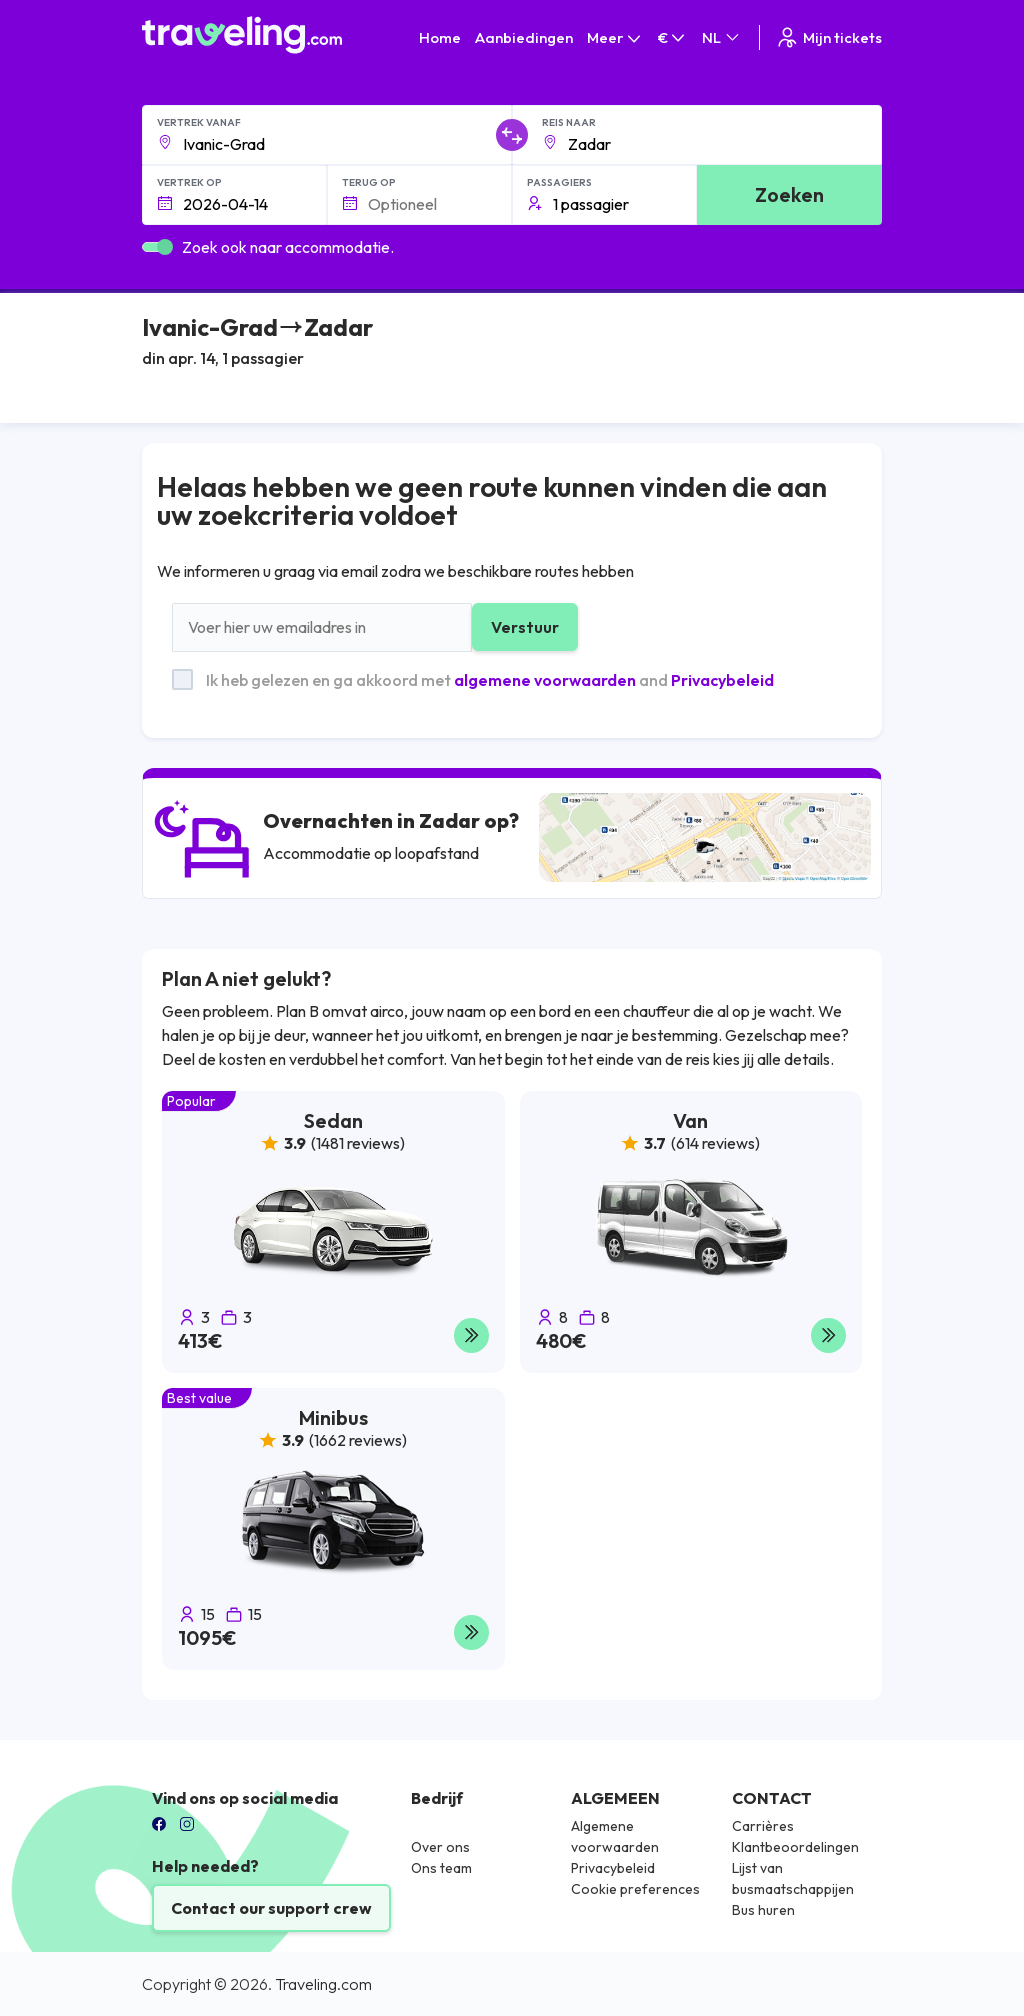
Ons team (441, 1868)
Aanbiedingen (524, 37)
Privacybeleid (722, 680)
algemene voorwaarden (545, 680)
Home (440, 37)
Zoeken (789, 194)
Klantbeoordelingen (795, 1847)
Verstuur (525, 627)
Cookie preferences (635, 1889)
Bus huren (763, 1910)
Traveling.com (323, 1984)
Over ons (440, 1847)
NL (722, 37)
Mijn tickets (828, 37)
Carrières (763, 1826)
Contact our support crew (271, 1908)
